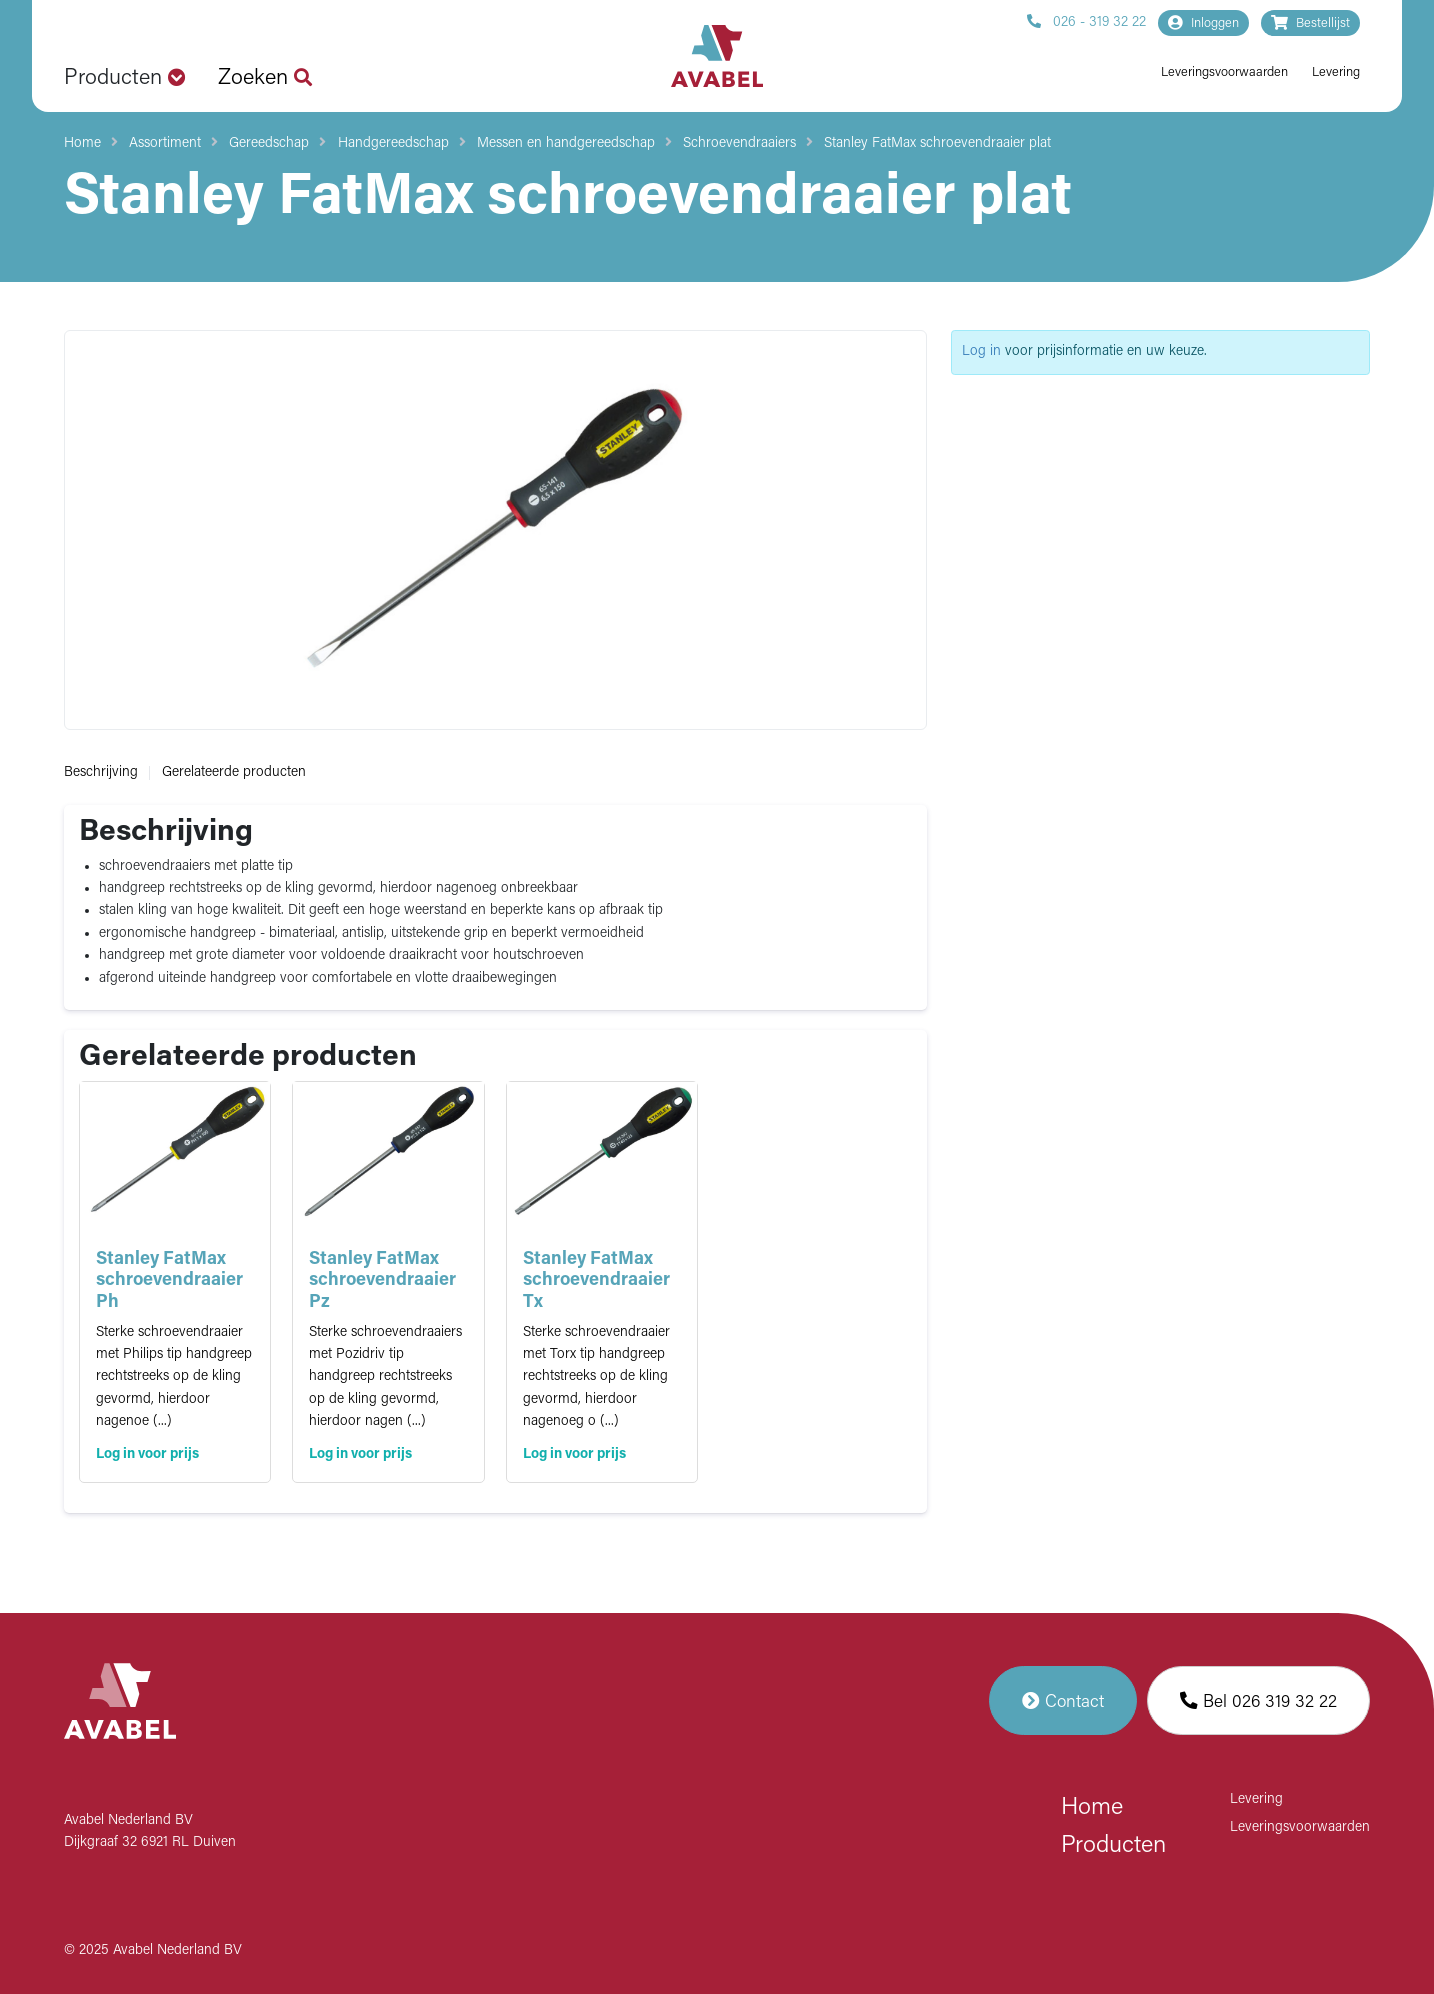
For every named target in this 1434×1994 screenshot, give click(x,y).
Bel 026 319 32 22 (1258, 1700)
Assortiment (165, 143)
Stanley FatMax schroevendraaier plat (937, 143)
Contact (1063, 1700)
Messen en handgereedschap (566, 143)
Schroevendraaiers (739, 143)
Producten (1113, 1846)
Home (82, 143)
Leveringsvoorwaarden (1224, 72)
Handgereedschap (393, 143)
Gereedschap (269, 143)
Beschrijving (101, 772)
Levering (1336, 72)
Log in (981, 351)
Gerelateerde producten (234, 772)
